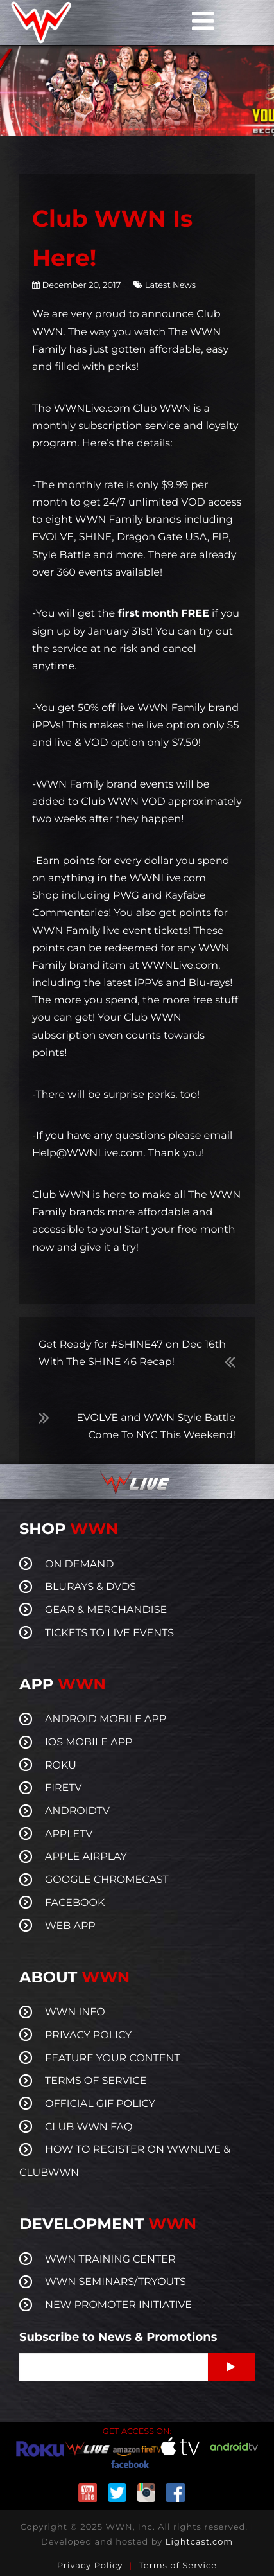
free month (206, 1230)
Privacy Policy (90, 2566)
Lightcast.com (199, 2542)
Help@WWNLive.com (87, 1153)
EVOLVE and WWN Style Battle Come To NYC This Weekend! (155, 1427)
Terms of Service (178, 2566)
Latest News (170, 285)
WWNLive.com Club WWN (122, 409)
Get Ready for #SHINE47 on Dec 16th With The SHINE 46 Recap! (132, 1353)
